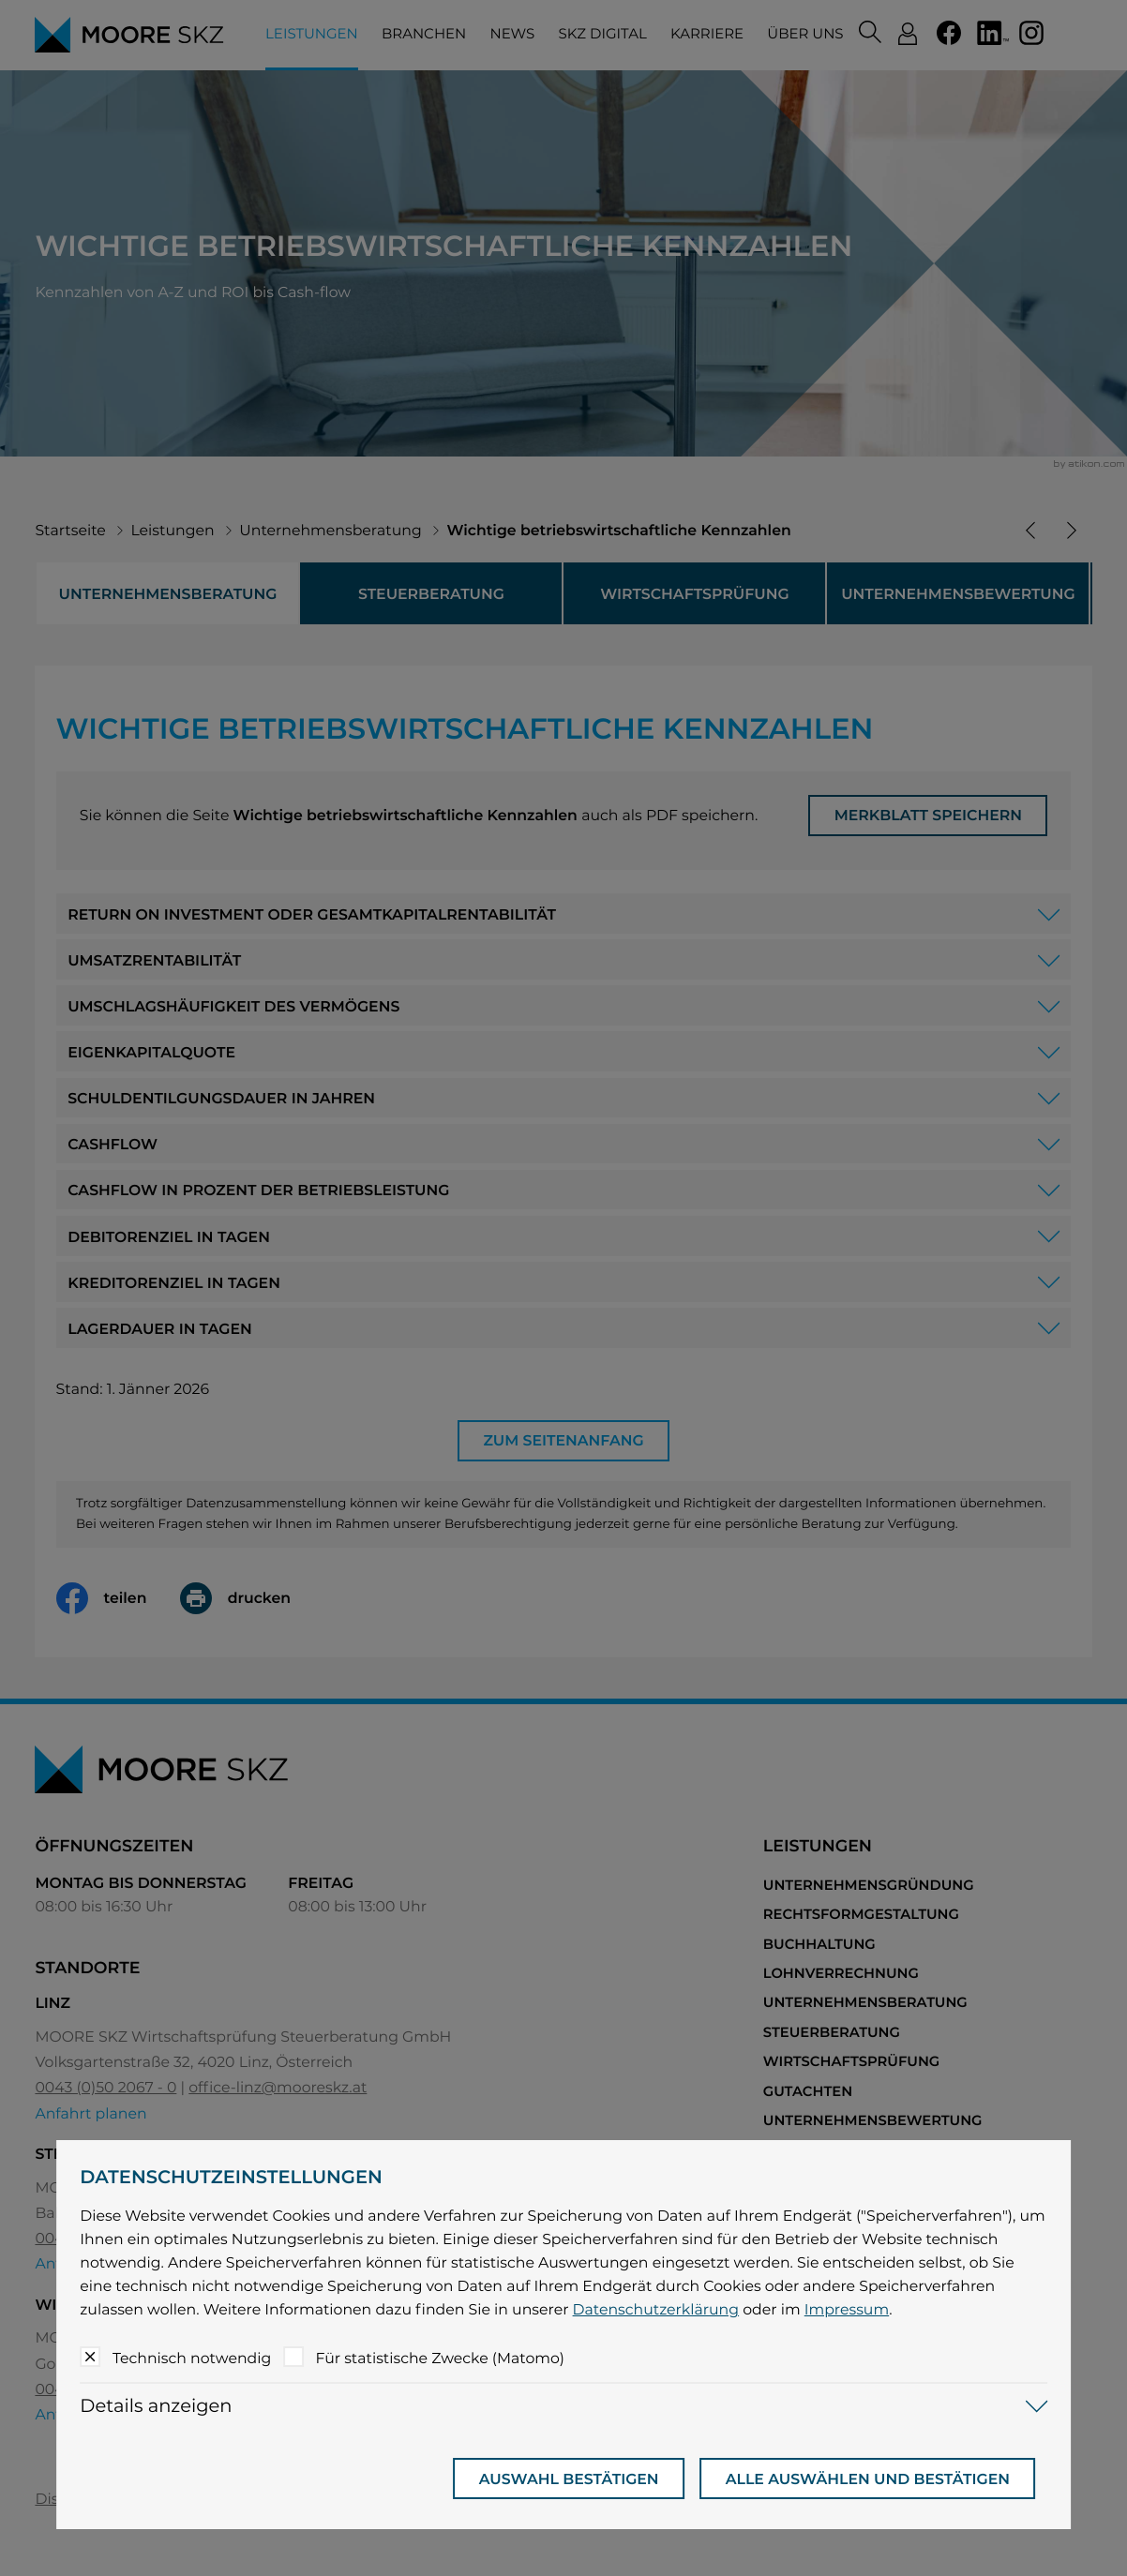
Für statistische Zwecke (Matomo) (439, 2358)
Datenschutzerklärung (656, 2309)
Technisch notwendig (192, 2358)
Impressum (846, 2309)
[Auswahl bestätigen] (569, 2478)
